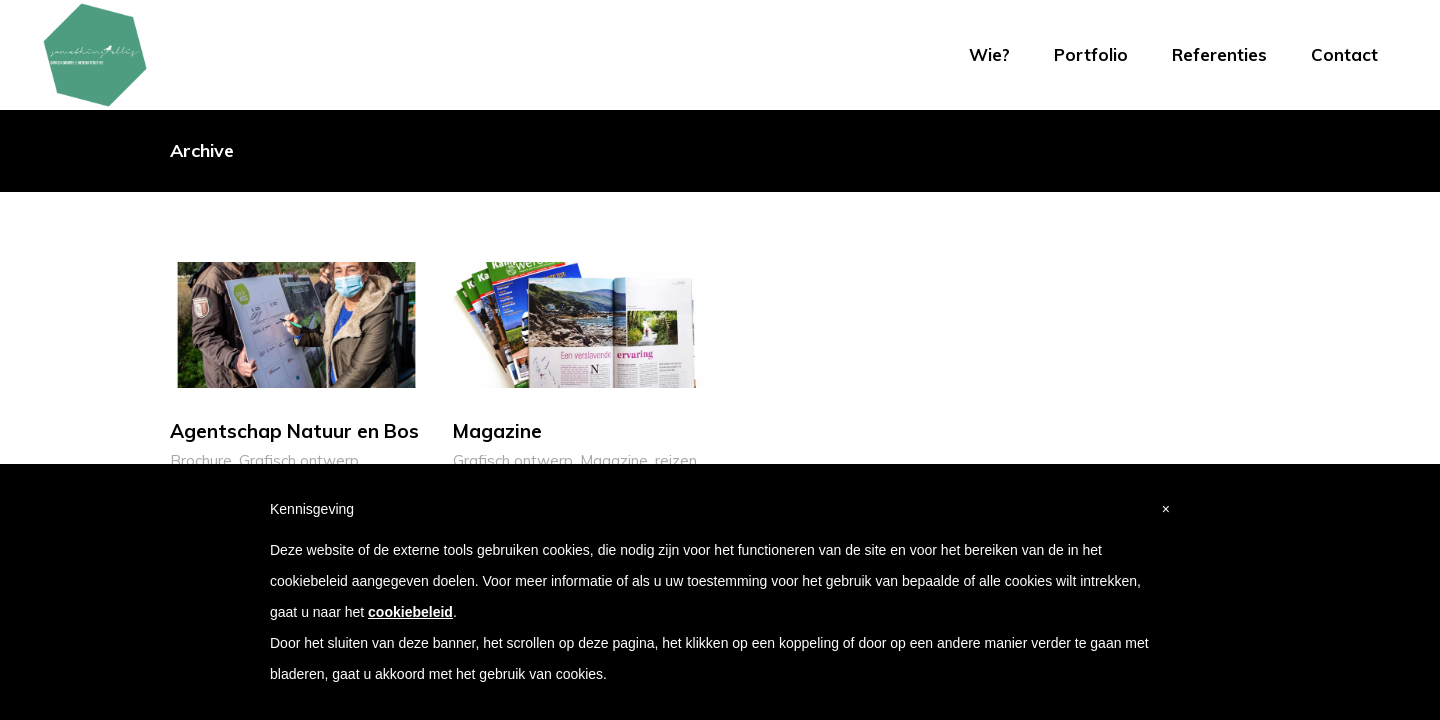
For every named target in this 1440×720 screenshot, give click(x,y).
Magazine (614, 460)
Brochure (201, 460)
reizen (676, 460)
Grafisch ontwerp (299, 460)
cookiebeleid (410, 612)
